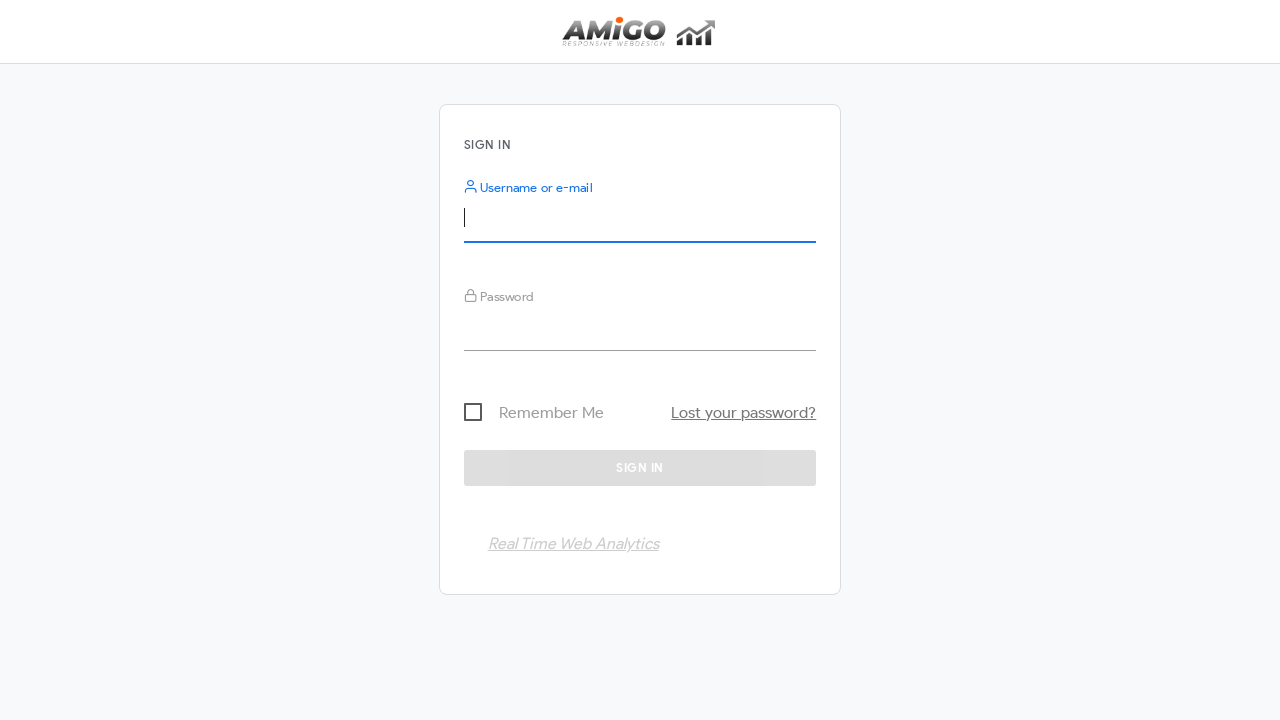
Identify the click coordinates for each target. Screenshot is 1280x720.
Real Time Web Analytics (573, 543)
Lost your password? (743, 412)
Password (499, 296)
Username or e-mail (528, 187)
